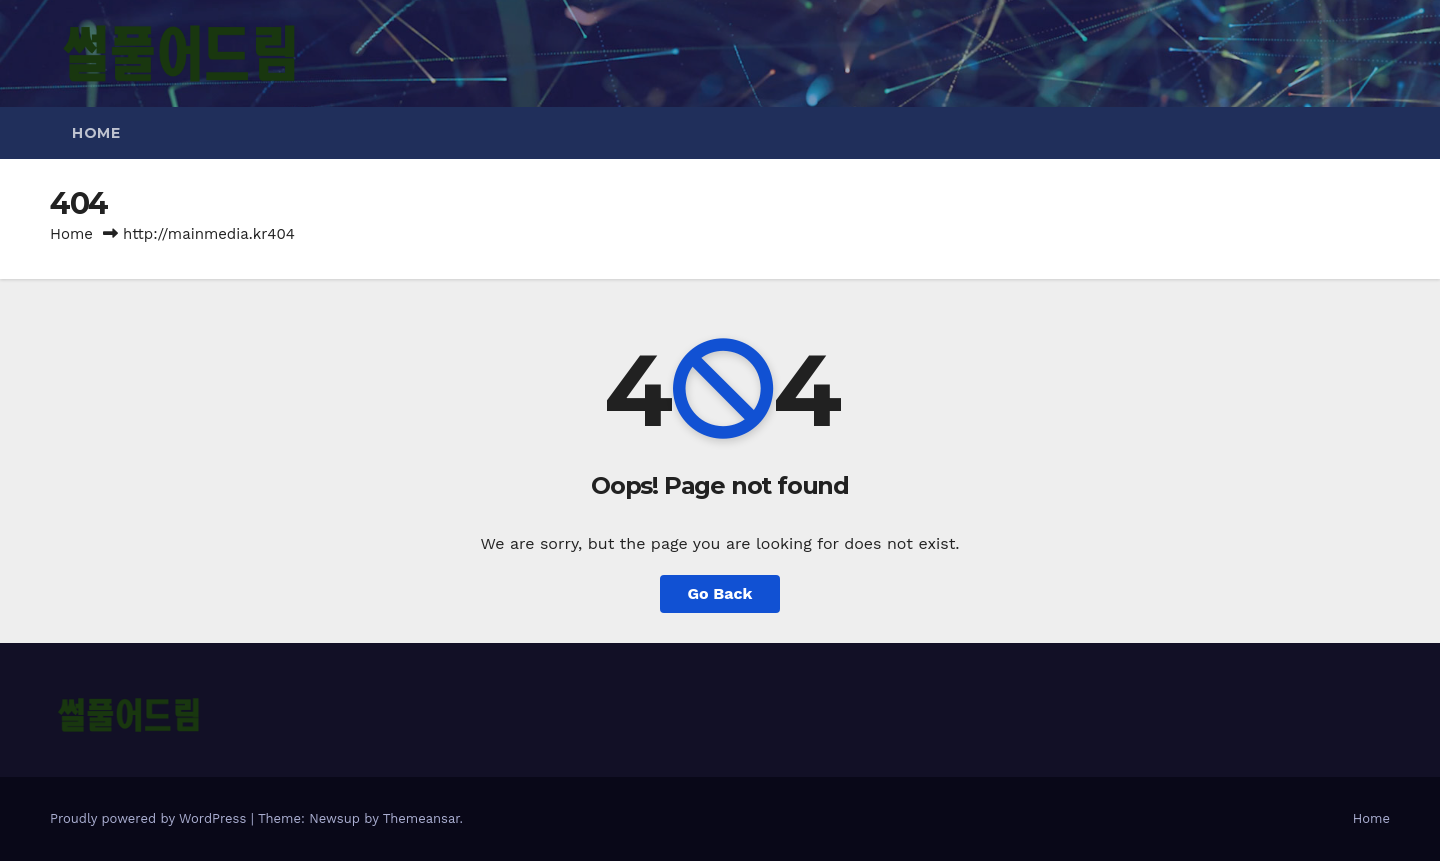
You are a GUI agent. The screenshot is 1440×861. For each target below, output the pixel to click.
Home (96, 133)
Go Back (720, 593)
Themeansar (421, 818)
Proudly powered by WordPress (150, 818)
